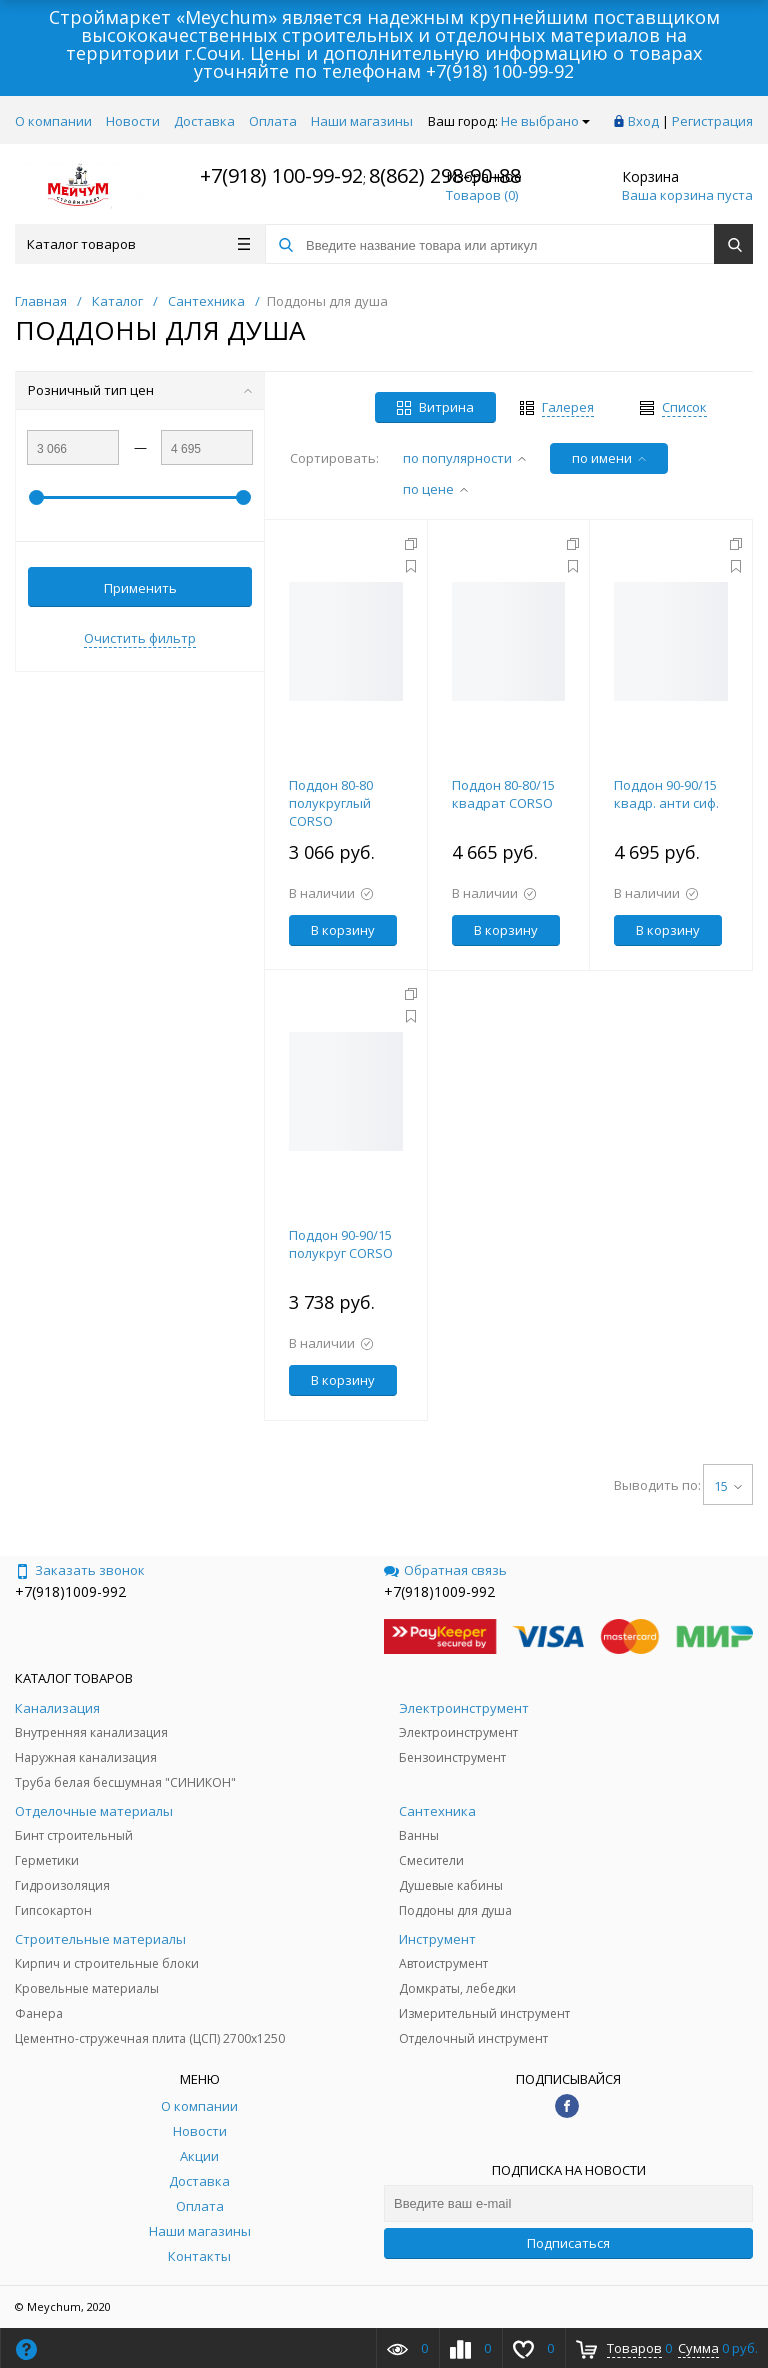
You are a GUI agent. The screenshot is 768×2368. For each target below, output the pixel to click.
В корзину (343, 930)
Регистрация (712, 121)
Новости (133, 121)
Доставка (204, 121)
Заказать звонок (80, 1570)
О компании (53, 121)
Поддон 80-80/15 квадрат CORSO (503, 794)
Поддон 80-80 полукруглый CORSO (331, 803)
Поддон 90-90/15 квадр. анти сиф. (666, 794)
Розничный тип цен (140, 390)
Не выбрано (545, 121)
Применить (140, 588)
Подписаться (568, 2243)
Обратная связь (445, 1570)
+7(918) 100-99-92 (500, 71)
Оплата (273, 121)
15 (728, 1486)
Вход (643, 121)
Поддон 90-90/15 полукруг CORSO (341, 1244)
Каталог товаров (138, 244)
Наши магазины (362, 121)
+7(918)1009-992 (70, 1591)
